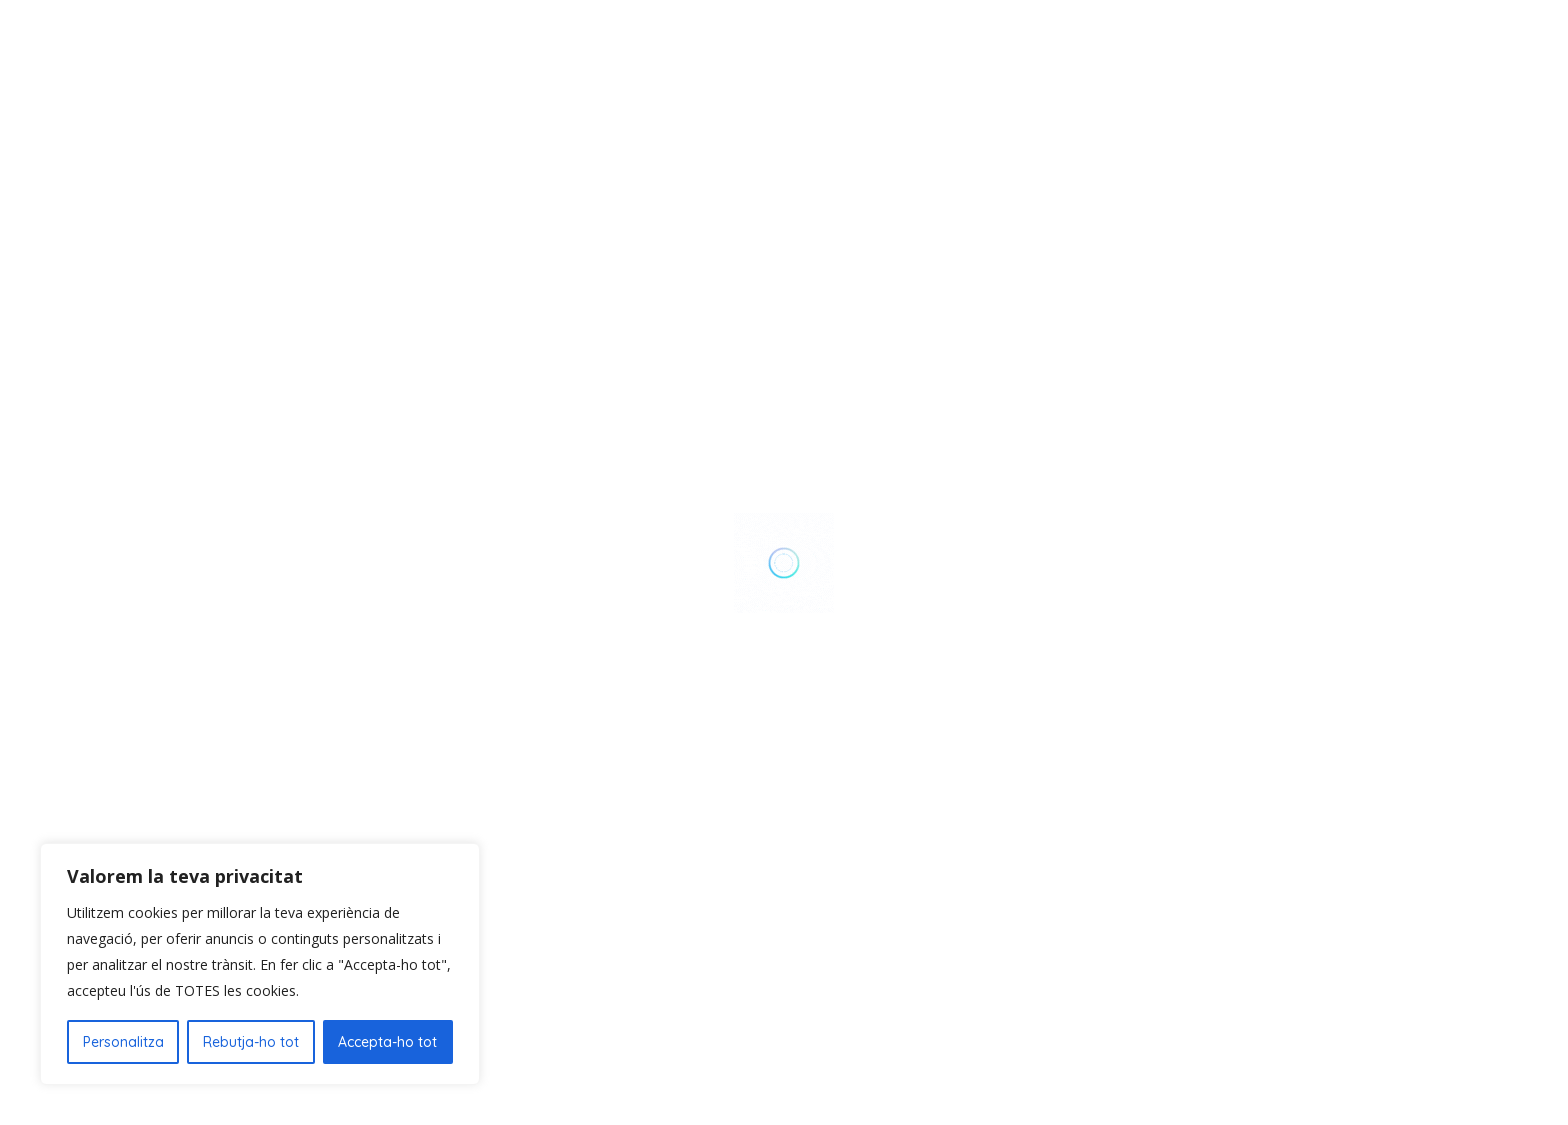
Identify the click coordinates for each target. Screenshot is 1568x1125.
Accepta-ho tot (387, 1042)
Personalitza (123, 1042)
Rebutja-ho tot (251, 1042)
